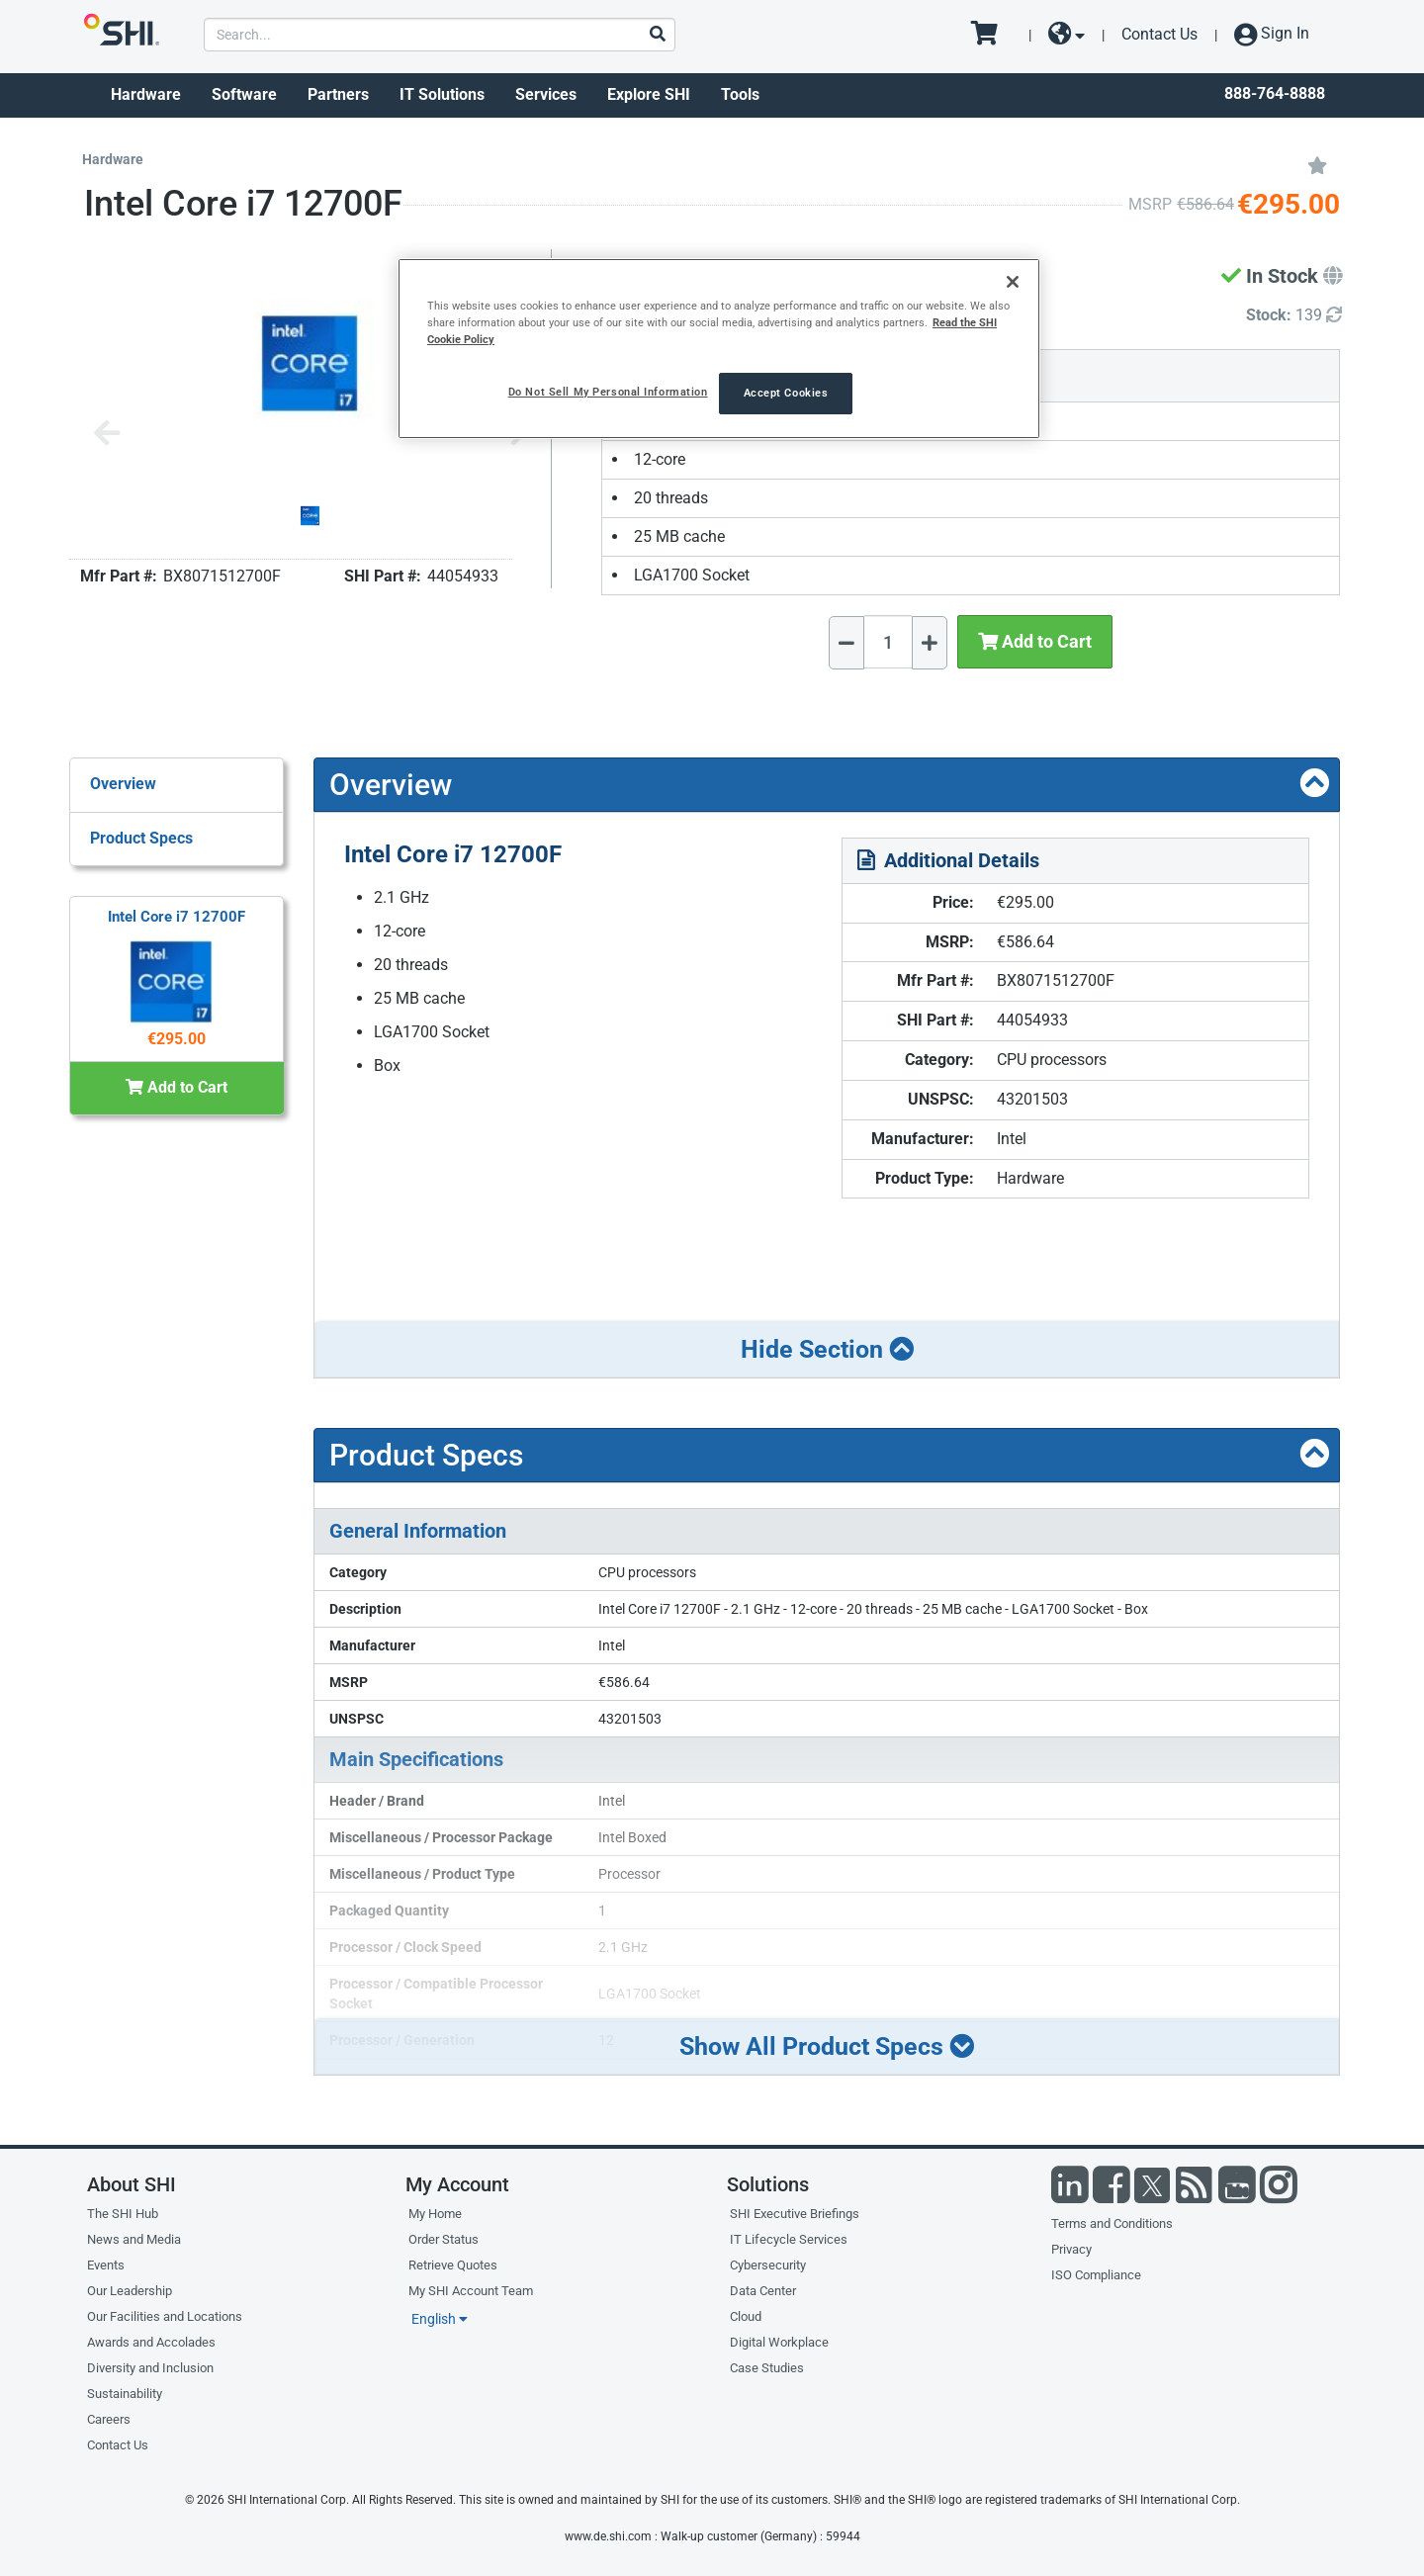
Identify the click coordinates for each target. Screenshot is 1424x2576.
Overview (123, 783)
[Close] (1012, 282)
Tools (740, 94)
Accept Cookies (786, 393)
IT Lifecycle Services (788, 2239)
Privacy (1071, 2249)
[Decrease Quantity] (846, 642)
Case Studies (767, 2367)
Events (106, 2265)
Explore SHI (648, 94)
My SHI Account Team (470, 2290)
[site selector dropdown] (1066, 34)
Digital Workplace (779, 2342)
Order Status (443, 2239)
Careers (109, 2419)
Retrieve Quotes (452, 2265)
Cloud (745, 2316)
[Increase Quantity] (929, 642)
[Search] (656, 35)
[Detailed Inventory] (1294, 316)
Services (546, 94)
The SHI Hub (122, 2213)
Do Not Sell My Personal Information (608, 392)
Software (244, 94)
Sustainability (124, 2393)
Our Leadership (129, 2290)
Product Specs (141, 838)
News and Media (134, 2239)
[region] (719, 348)
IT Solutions (442, 94)
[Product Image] (310, 515)
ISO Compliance (1096, 2274)
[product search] (439, 34)
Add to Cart (1035, 641)
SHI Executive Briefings (794, 2213)
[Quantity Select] (888, 641)
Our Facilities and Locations (164, 2316)
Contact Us (1159, 34)
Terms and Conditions (1112, 2223)
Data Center (763, 2290)
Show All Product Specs (826, 2046)
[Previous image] (106, 435)
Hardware (146, 94)
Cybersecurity (768, 2265)
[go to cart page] (991, 34)
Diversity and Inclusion (150, 2367)
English (439, 2319)
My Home (435, 2213)
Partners (338, 94)
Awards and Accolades (151, 2342)
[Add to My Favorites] (1317, 164)
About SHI (131, 2184)
